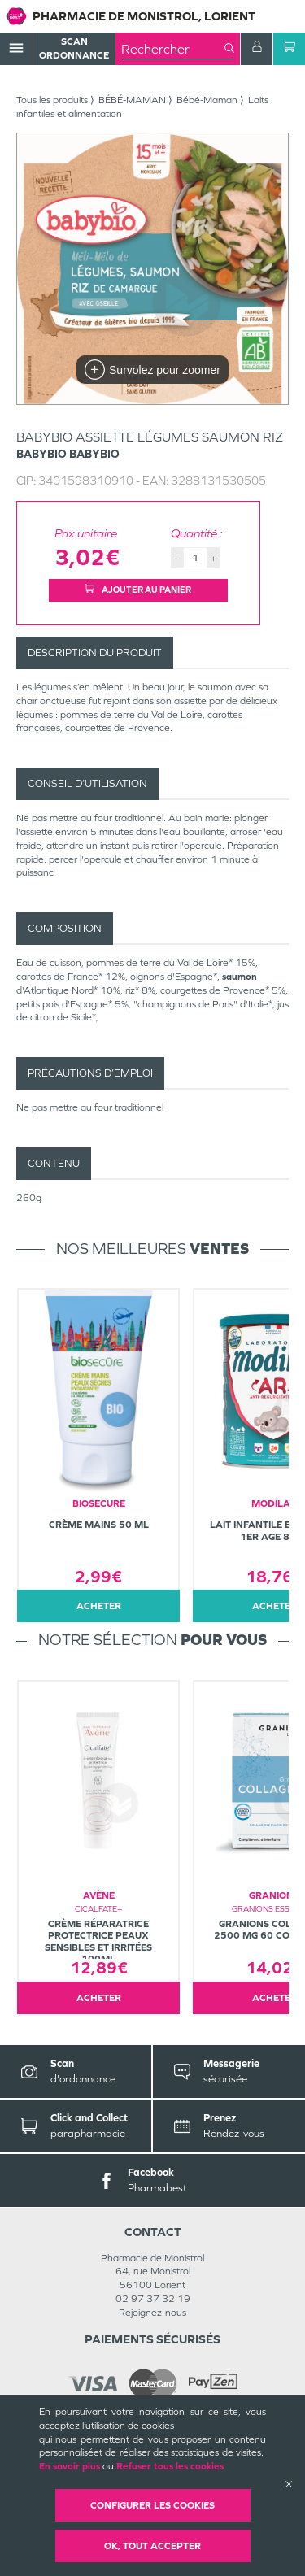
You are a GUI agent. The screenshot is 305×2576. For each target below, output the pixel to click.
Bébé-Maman (206, 100)
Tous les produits (52, 100)
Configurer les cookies (152, 2505)
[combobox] (172, 48)
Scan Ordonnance (74, 48)
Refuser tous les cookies (170, 2466)
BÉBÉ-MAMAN (132, 100)
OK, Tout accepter (152, 2546)
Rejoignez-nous (152, 2312)
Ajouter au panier (138, 589)
